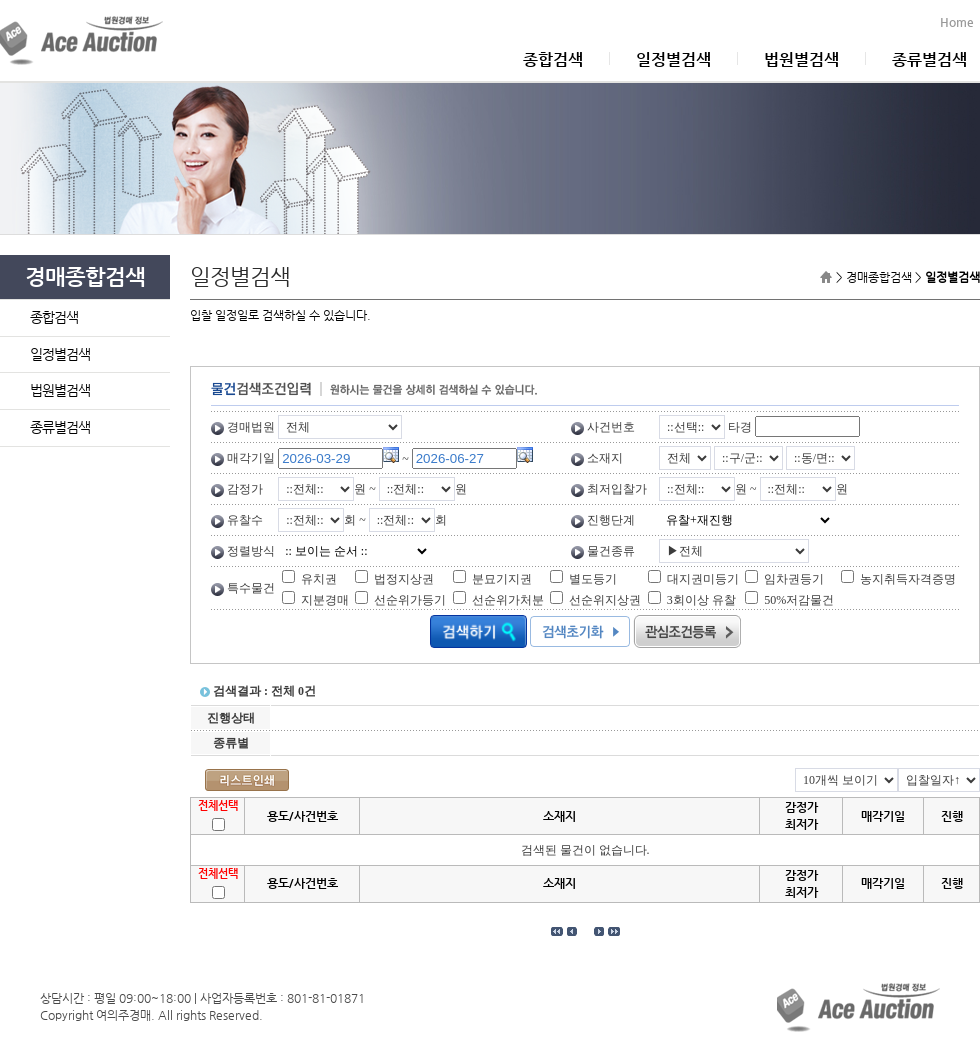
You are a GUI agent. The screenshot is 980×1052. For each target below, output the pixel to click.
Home (960, 22)
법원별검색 (801, 59)
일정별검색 (673, 59)
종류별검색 (929, 59)
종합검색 (553, 59)
